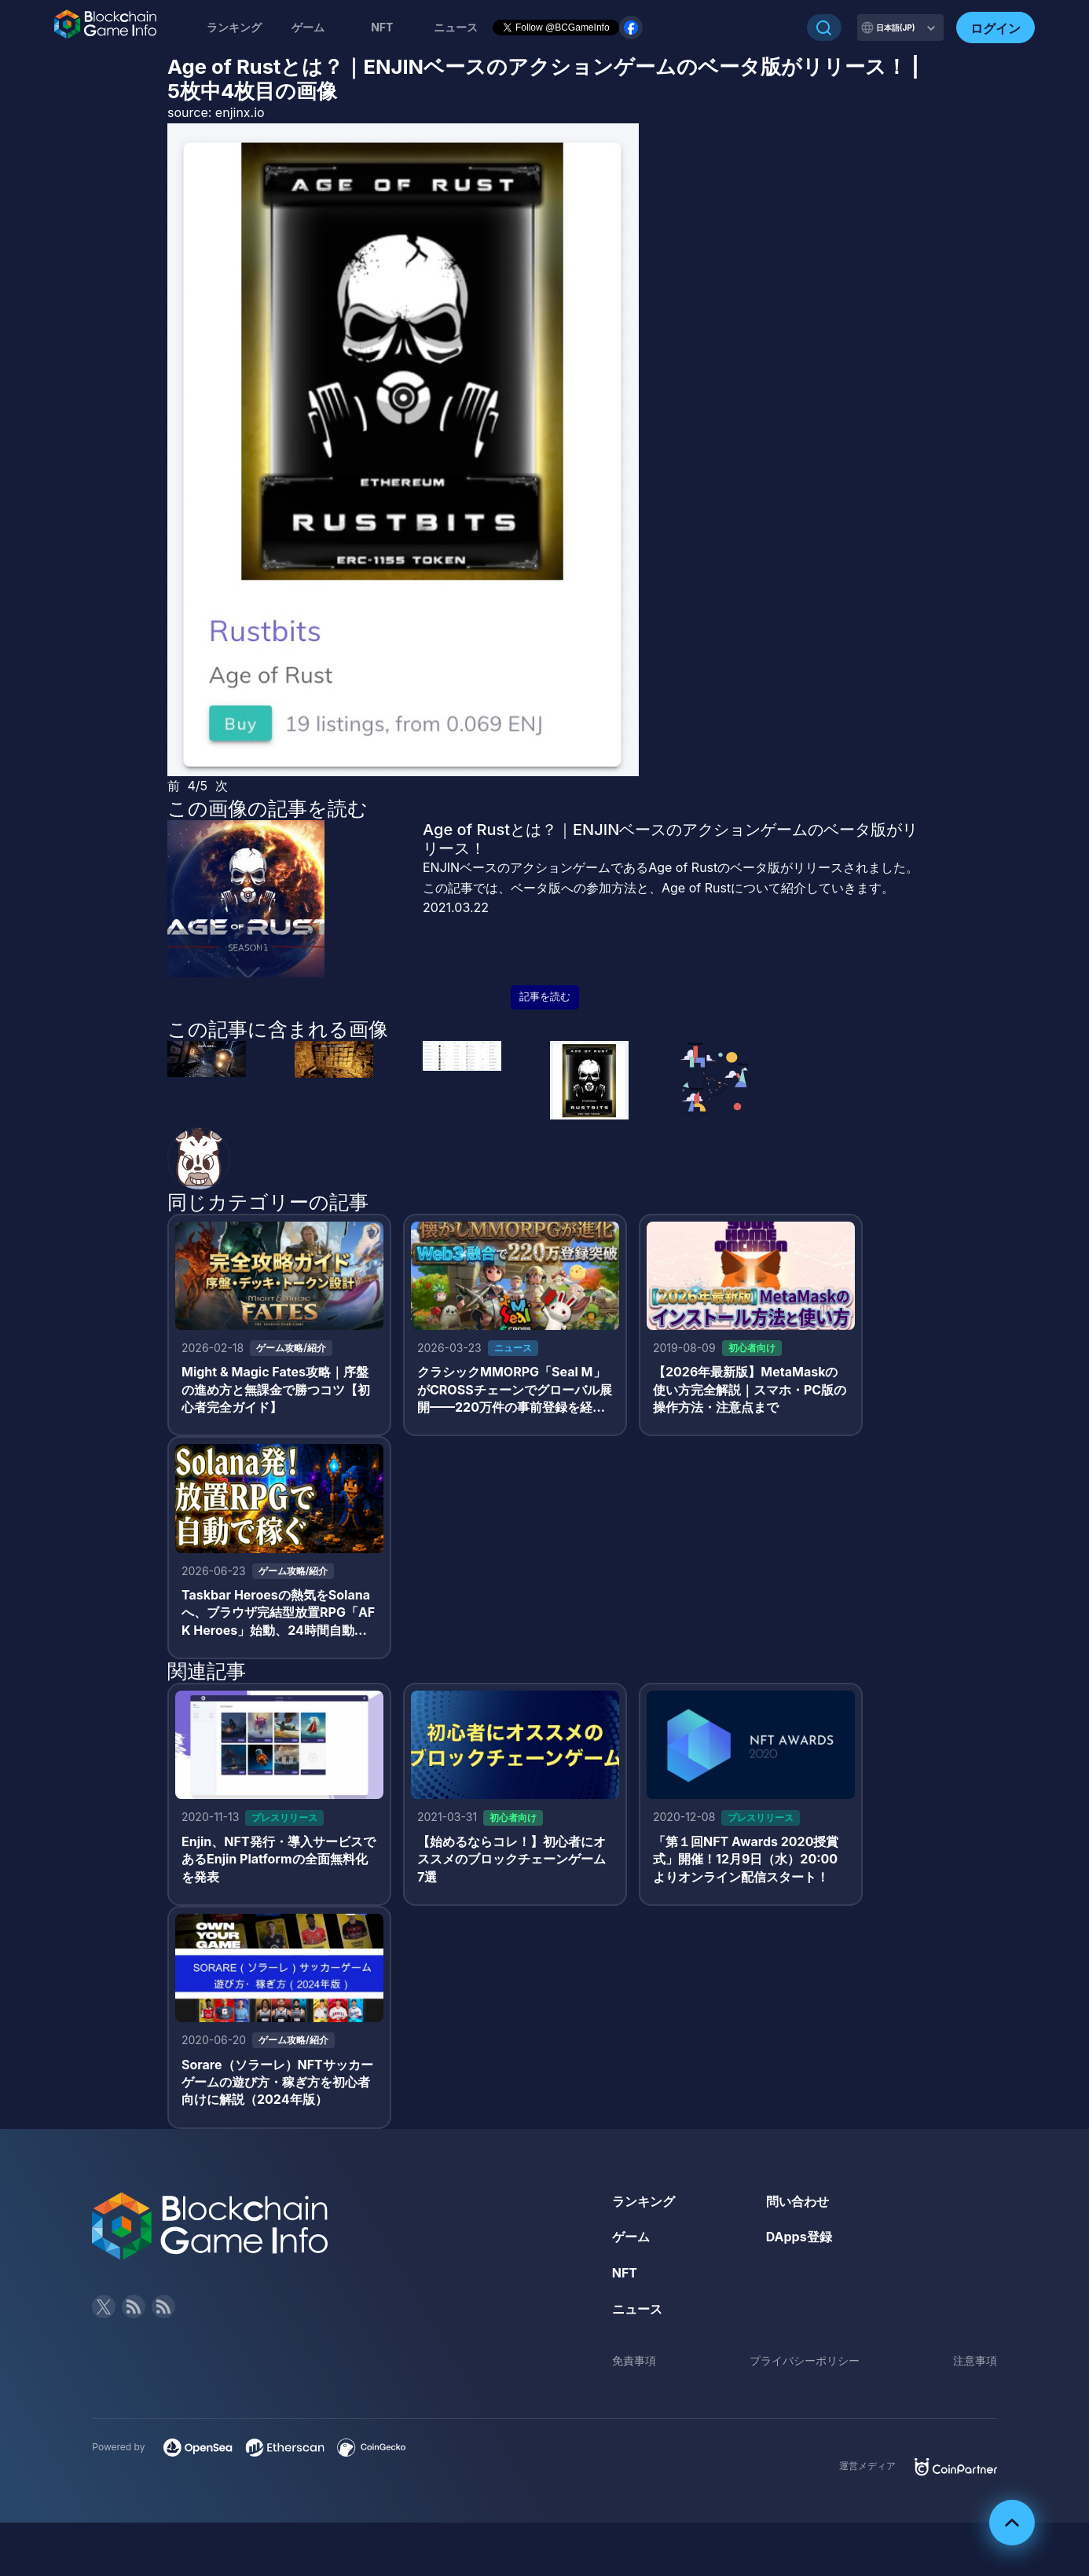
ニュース (637, 2309)
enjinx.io (240, 112)
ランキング (234, 27)
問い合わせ (797, 2201)
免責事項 (634, 2360)
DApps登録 (799, 2236)
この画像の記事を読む (267, 808)
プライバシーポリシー (805, 2360)
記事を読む (544, 996)
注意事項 (975, 2360)
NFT (382, 27)
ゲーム (308, 27)
